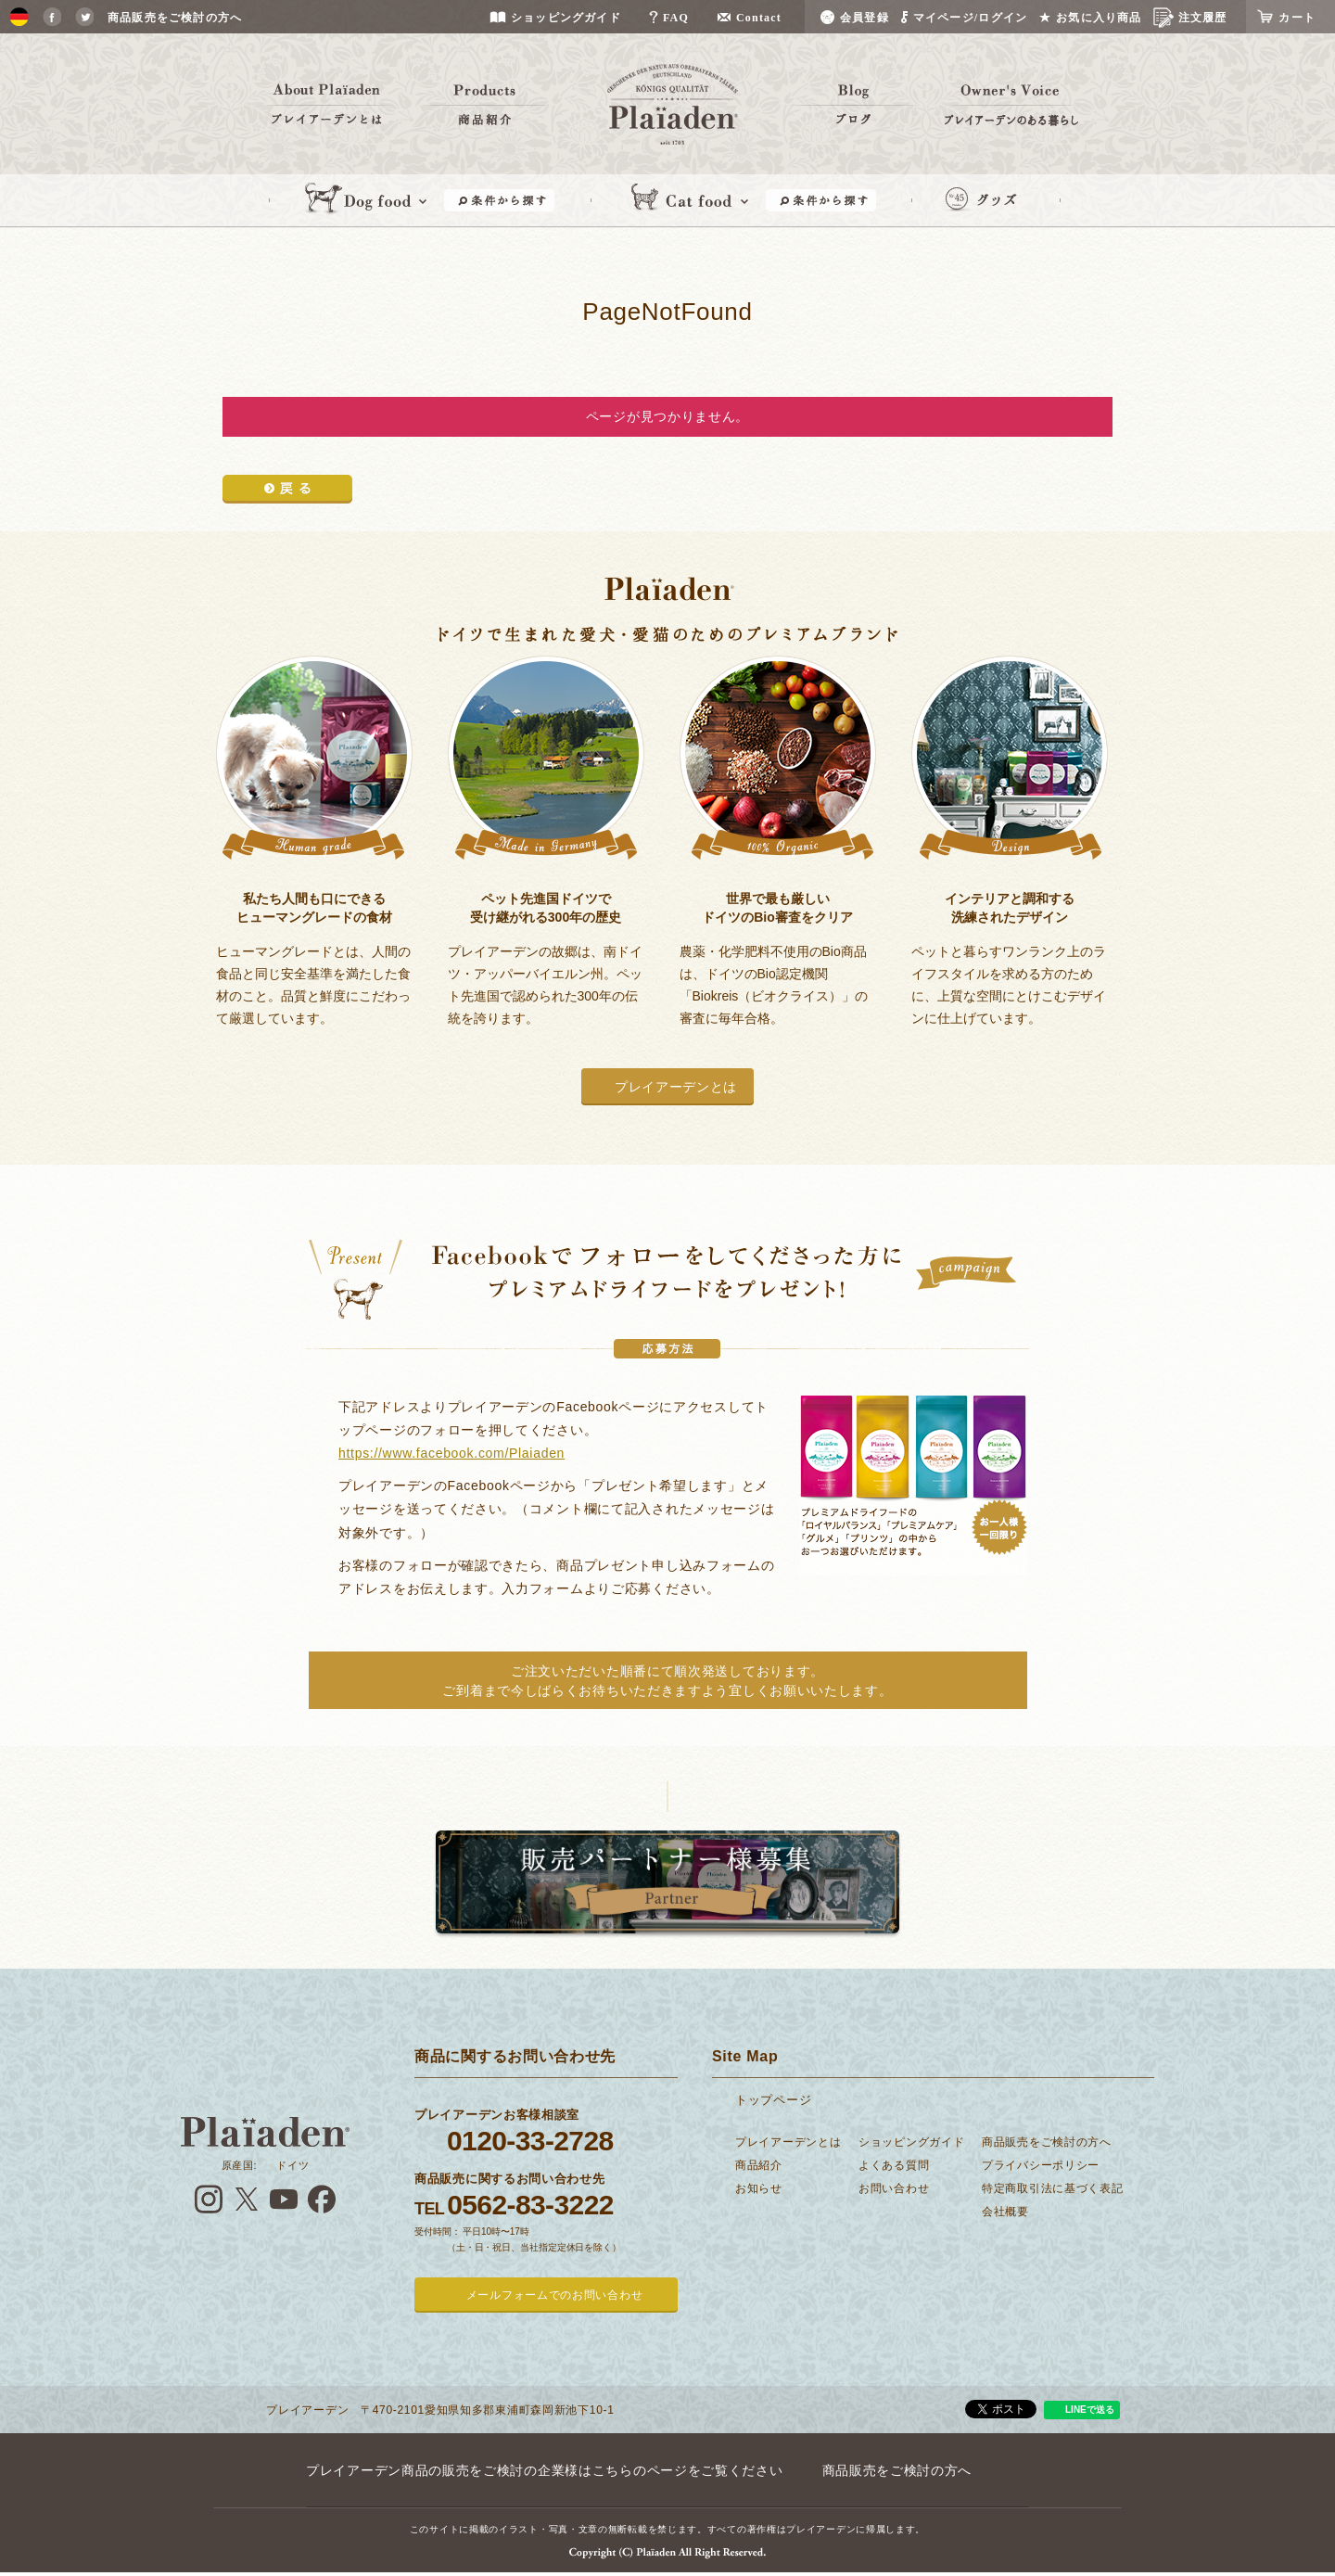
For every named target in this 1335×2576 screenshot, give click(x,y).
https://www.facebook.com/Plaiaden (451, 1453)
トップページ (773, 2100)
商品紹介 (758, 2165)
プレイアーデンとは (676, 1086)
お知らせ (758, 2188)
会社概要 (1005, 2211)
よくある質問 (893, 2165)
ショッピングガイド (911, 2142)
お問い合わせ (893, 2188)
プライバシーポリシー (1041, 2165)
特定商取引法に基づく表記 (1052, 2188)
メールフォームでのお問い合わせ (554, 2295)
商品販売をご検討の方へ (1047, 2142)
